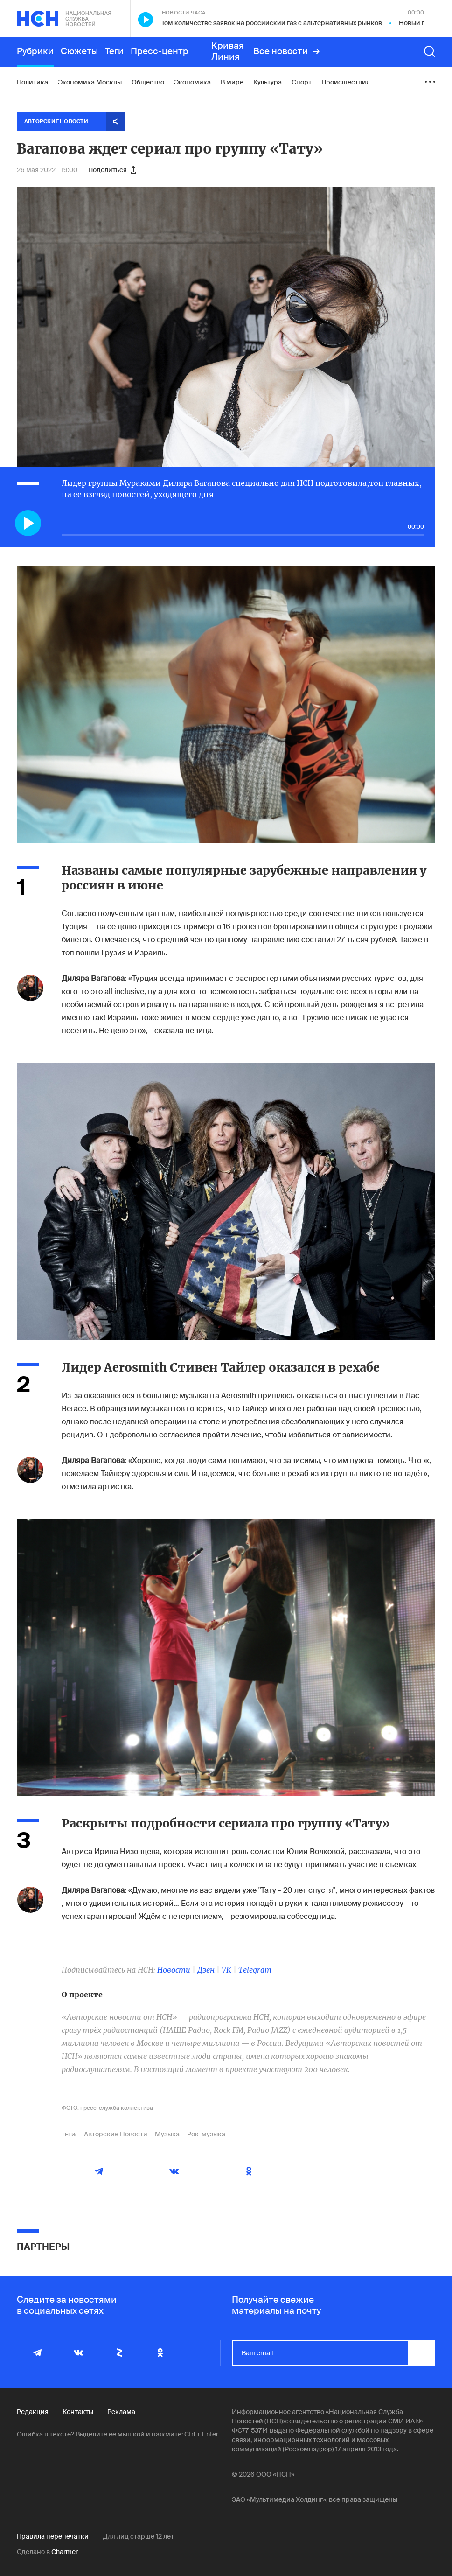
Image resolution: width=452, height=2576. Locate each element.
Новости (173, 1969)
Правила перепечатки (53, 2536)
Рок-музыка (206, 2134)
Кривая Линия (227, 51)
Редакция (33, 2412)
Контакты (78, 2412)
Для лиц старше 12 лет (138, 2536)
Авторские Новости (115, 2134)
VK (226, 1969)
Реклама (121, 2412)
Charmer (64, 2552)
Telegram (254, 1969)
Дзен (206, 1969)
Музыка (167, 2134)
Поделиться (112, 170)
